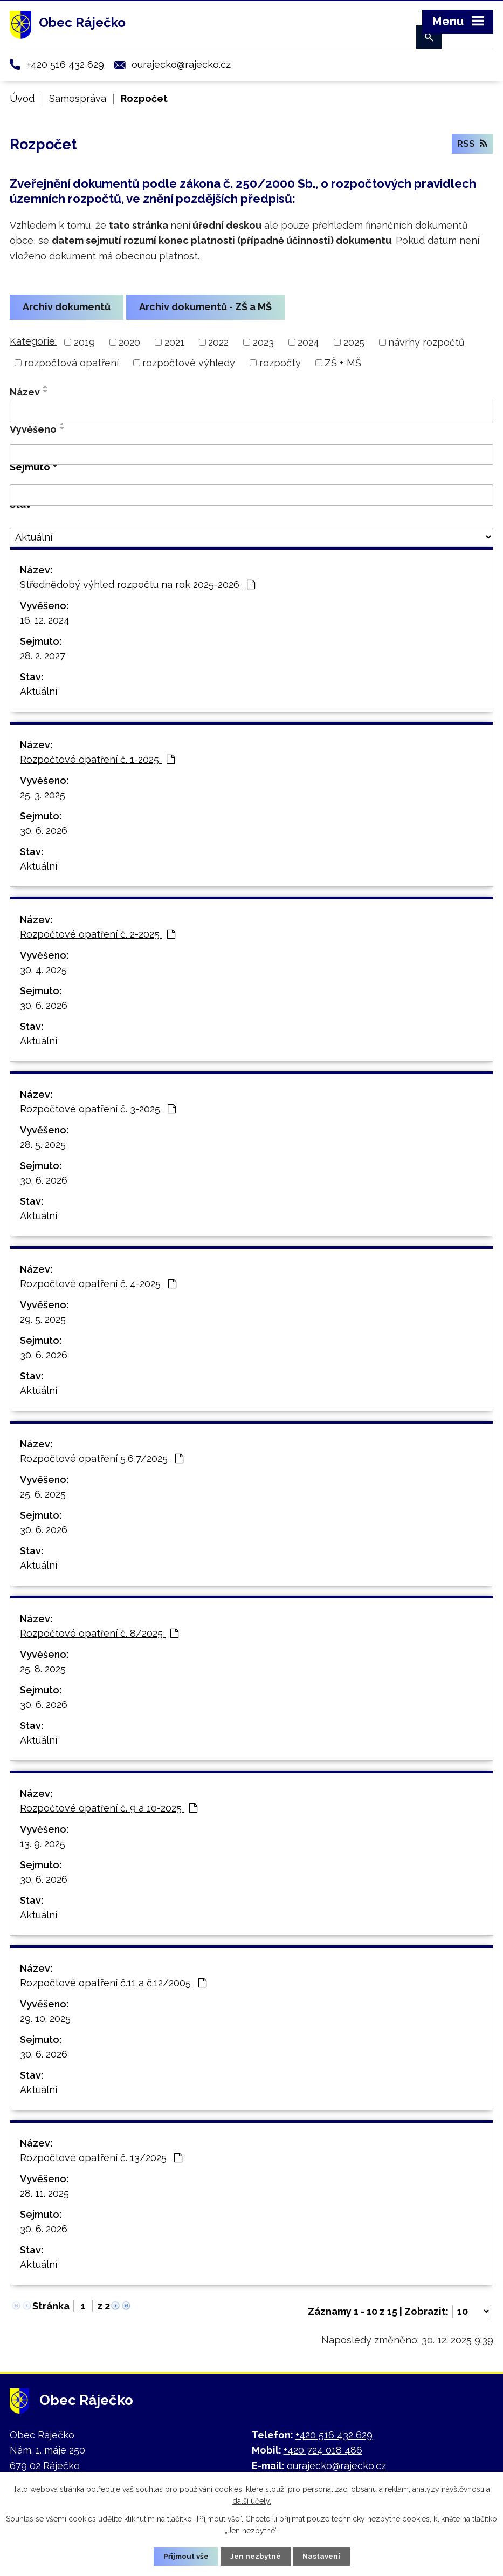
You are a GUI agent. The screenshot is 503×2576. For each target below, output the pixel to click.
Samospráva (77, 98)
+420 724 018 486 (323, 2450)
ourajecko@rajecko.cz (181, 64)
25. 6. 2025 (43, 1494)
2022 (218, 342)
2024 (308, 342)
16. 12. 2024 (45, 620)
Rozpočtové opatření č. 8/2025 (99, 1633)
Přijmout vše (184, 2556)
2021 (174, 342)
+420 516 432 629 (65, 64)
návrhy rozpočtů (426, 342)
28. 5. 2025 (43, 1144)
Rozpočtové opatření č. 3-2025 (98, 1109)
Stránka (51, 2306)
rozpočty (280, 362)
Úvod (22, 98)
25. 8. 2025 (43, 1669)
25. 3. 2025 (42, 795)
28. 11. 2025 (44, 2193)
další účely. (251, 2500)
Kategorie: (33, 341)
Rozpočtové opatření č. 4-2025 (98, 1283)
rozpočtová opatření (71, 362)
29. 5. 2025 (43, 1319)
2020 (129, 342)
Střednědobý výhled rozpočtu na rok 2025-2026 (137, 584)
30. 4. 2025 (43, 969)
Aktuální (38, 691)
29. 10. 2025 (45, 2018)
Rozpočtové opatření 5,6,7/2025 (101, 1458)
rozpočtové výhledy (188, 362)
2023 (263, 342)
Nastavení (323, 2556)
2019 (84, 342)
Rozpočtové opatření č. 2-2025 (97, 934)
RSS (472, 146)
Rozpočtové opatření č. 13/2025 (101, 2157)
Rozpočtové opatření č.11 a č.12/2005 (113, 1983)
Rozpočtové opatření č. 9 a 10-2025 (108, 1808)
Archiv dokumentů (68, 306)
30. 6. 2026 (43, 830)
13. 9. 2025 (42, 1843)
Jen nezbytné (255, 2556)
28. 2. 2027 (42, 655)
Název (25, 392)
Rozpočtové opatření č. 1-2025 (97, 759)
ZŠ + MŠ (343, 362)
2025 (353, 342)
